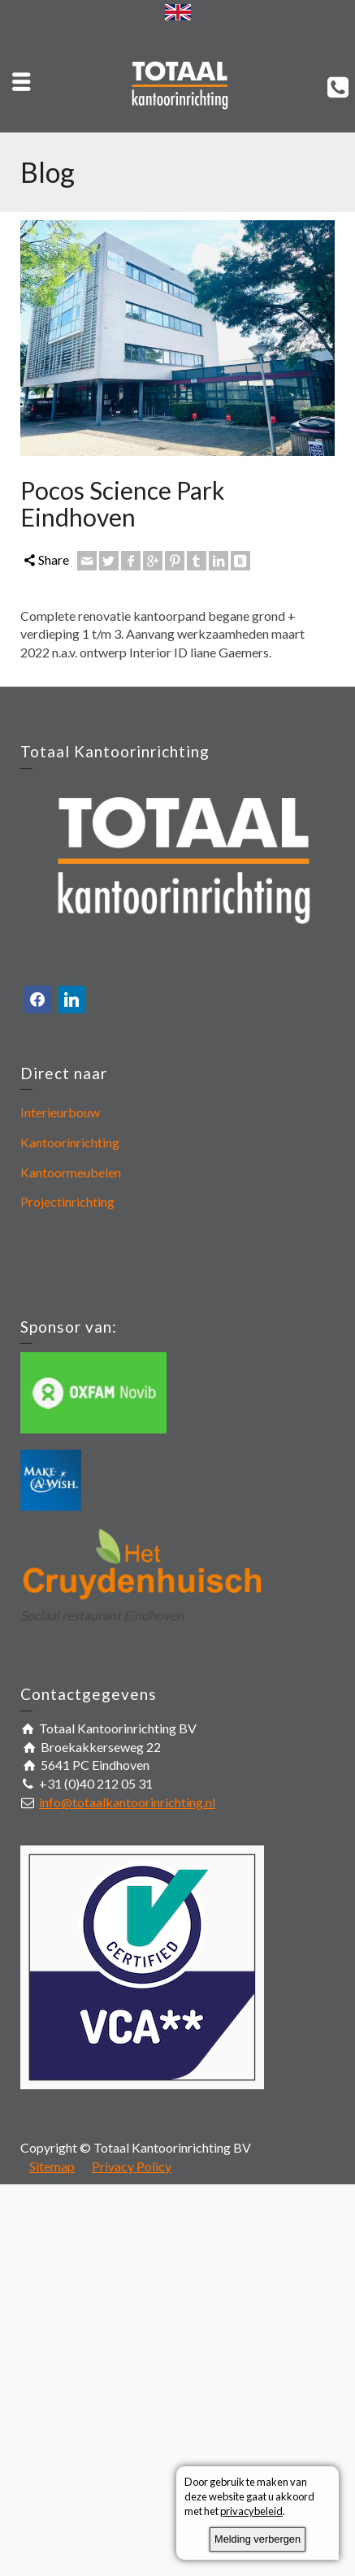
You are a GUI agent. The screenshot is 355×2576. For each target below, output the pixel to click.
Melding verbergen (257, 2539)
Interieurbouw (60, 1112)
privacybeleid (251, 2510)
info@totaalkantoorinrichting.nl (127, 1802)
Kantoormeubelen (70, 1172)
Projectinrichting (67, 1201)
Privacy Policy (131, 2166)
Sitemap (52, 2166)
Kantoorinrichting (69, 1142)
